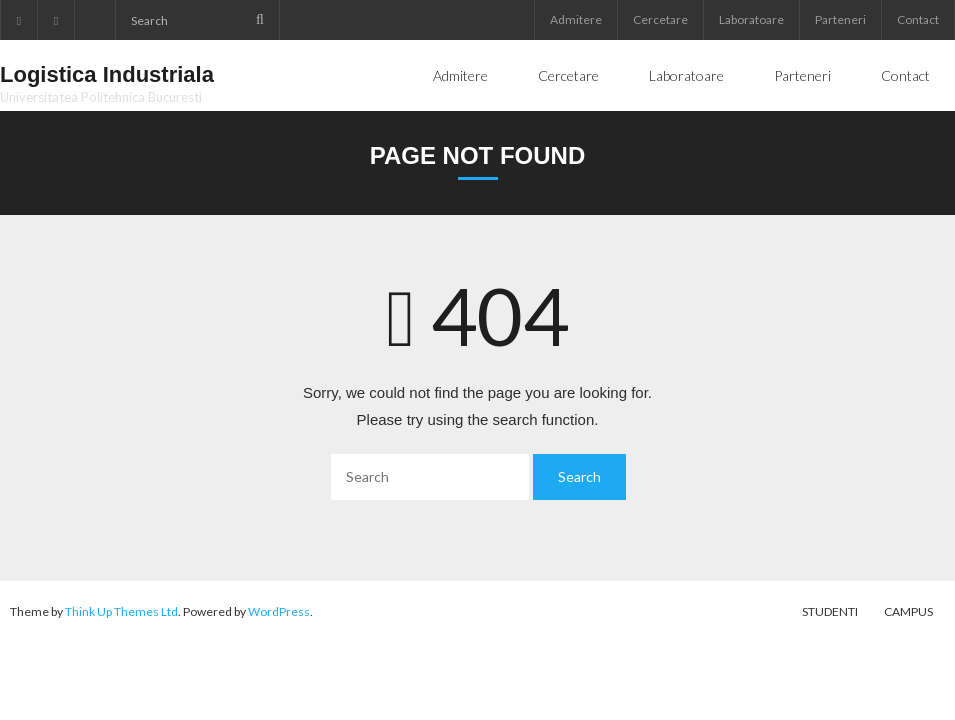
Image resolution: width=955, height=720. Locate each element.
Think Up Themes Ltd (121, 611)
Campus (908, 611)
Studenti (830, 611)
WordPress (279, 611)
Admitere (576, 19)
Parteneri (840, 19)
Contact (918, 19)
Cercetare (660, 19)
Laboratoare (751, 19)
